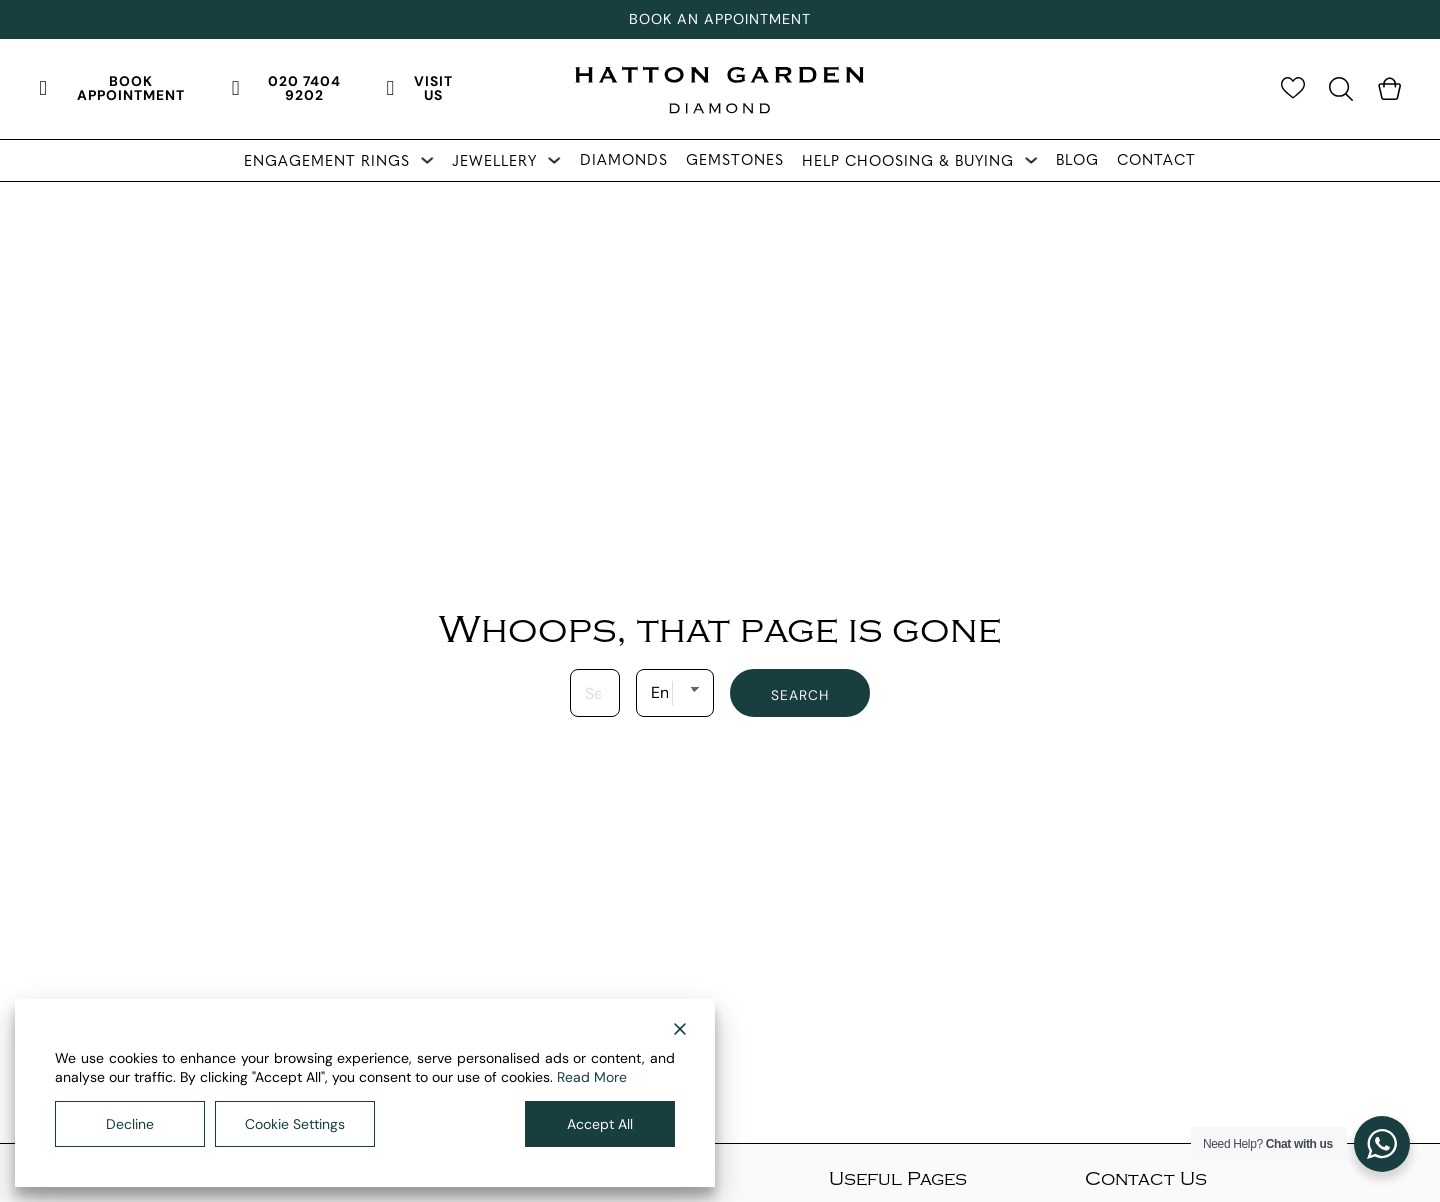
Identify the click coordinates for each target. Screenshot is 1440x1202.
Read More (592, 1077)
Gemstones (735, 159)
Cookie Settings (295, 1124)
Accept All (600, 1124)
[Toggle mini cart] (1389, 89)
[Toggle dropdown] (427, 160)
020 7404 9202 (286, 88)
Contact (1156, 159)
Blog (1077, 159)
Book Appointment (112, 88)
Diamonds (624, 159)
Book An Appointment (720, 19)
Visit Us (420, 88)
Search (800, 695)
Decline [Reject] (130, 1124)
